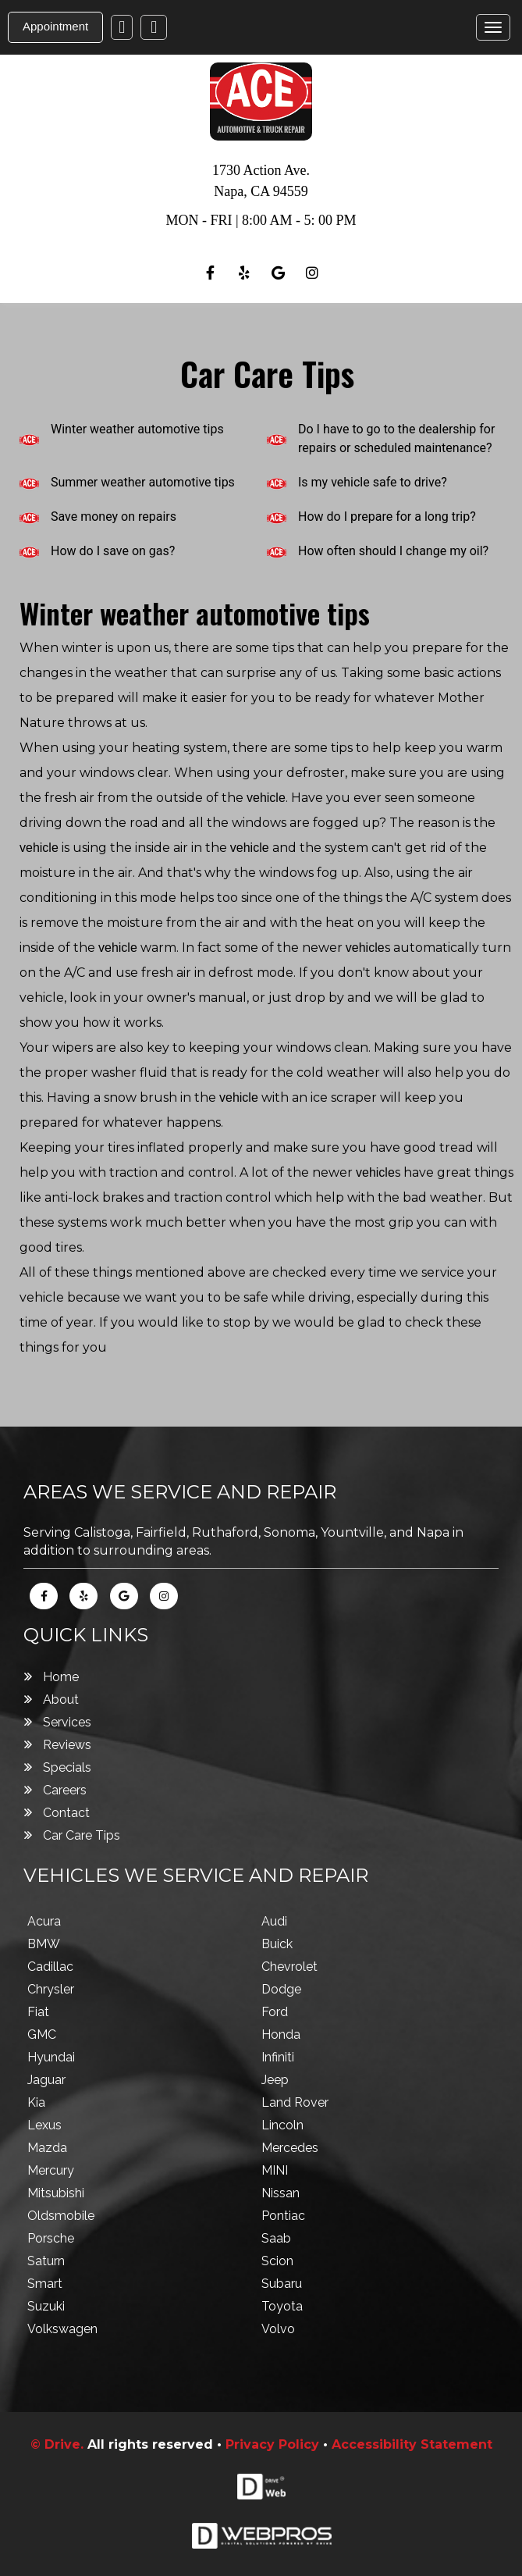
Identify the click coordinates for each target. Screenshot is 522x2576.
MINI (274, 2170)
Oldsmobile (60, 2215)
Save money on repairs (113, 516)
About (61, 1699)
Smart (44, 2283)
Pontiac (283, 2215)
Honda (280, 2034)
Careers (65, 1790)
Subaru (281, 2283)
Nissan (280, 2193)
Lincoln (282, 2125)
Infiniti (277, 2057)
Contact (66, 1812)
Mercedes (289, 2147)
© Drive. (58, 2444)
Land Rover (294, 2102)
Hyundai (51, 2057)
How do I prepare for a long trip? (387, 516)
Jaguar (46, 2079)
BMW (43, 1943)
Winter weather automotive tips (137, 429)
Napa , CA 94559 (261, 191)
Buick (277, 1943)
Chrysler (50, 1989)
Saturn (46, 2261)
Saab (276, 2238)
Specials (67, 1767)
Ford (274, 2011)
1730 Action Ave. (261, 170)
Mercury (50, 2170)
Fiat (38, 2011)
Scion (277, 2261)
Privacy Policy (272, 2444)
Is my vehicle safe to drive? (372, 482)
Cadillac (50, 1966)
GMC (41, 2034)
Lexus (44, 2125)
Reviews (67, 1744)
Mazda (47, 2147)
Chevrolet (289, 1966)
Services (67, 1722)
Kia (36, 2102)
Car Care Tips (81, 1835)
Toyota (282, 2306)
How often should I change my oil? (393, 550)
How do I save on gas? (113, 550)
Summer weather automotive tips (143, 482)
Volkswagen (62, 2328)
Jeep (275, 2079)
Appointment (55, 26)
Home (61, 1676)
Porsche (50, 2238)
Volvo (278, 2328)
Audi (274, 1921)
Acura (44, 1921)
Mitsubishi (55, 2193)
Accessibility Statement (412, 2444)
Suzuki (46, 2306)
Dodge (281, 1989)
